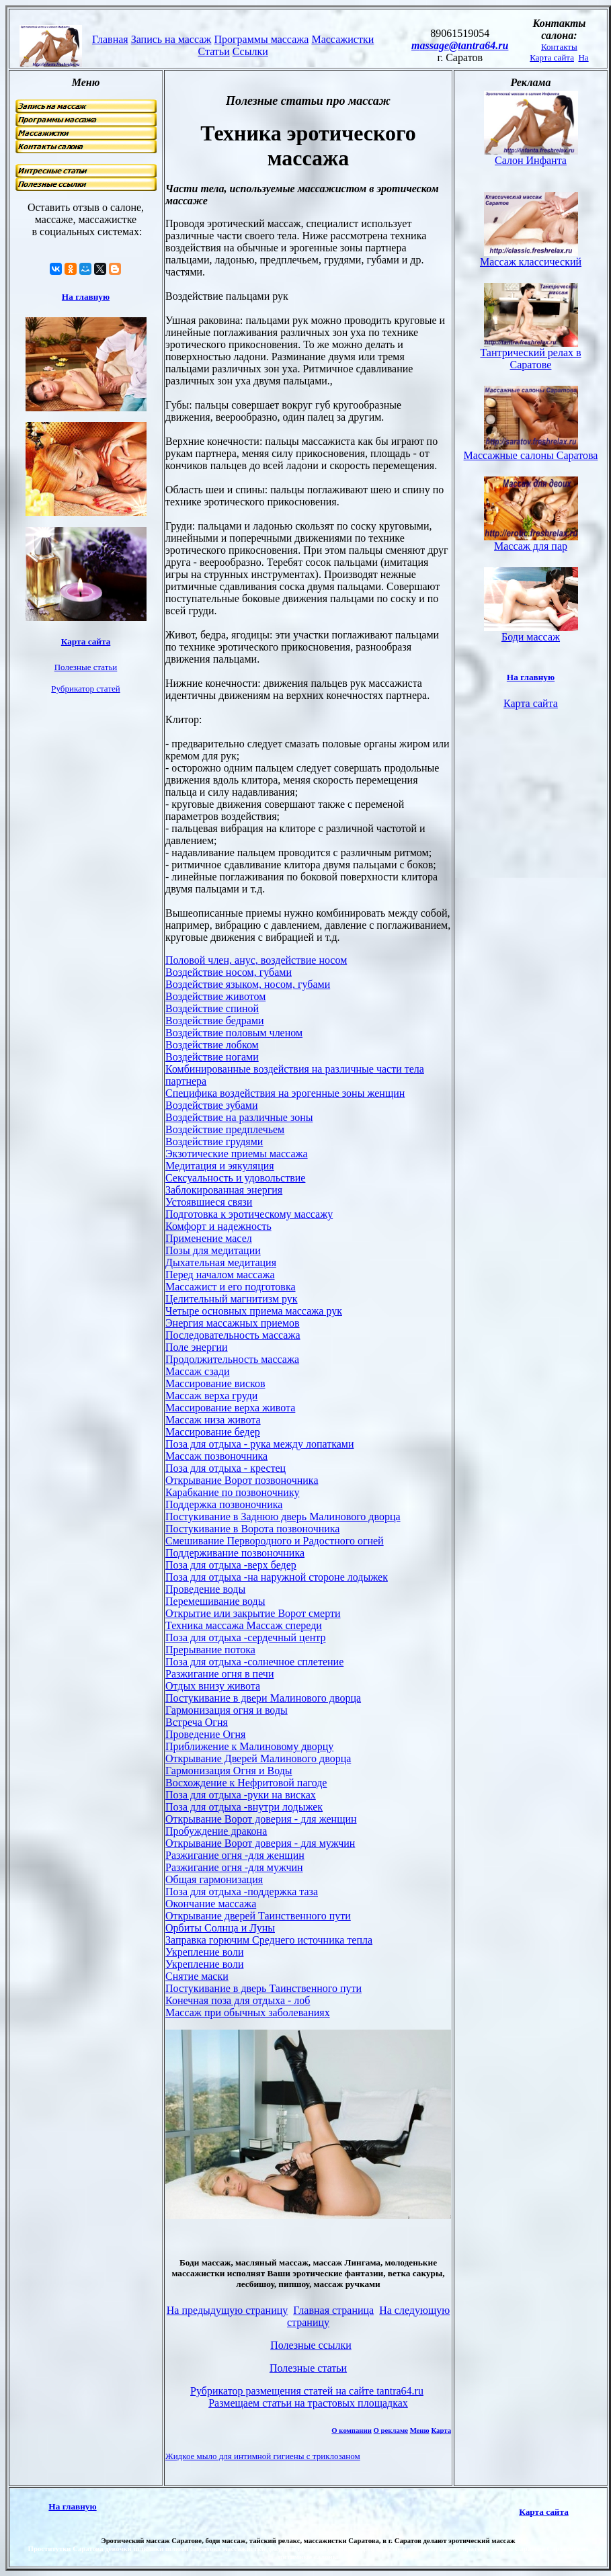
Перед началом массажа (220, 1274)
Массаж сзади (197, 1371)
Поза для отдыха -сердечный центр (245, 1637)
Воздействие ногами (212, 1057)
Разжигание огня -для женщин (234, 1855)
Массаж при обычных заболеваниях (247, 2012)
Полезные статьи (308, 2368)
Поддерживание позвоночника (234, 1553)
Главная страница (333, 2310)
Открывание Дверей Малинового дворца (258, 1758)
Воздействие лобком (212, 1044)
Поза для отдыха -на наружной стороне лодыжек (276, 1577)
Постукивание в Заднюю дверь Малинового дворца (283, 1516)
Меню (420, 2430)
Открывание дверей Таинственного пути (258, 1915)
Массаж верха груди (211, 1395)
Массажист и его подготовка (230, 1286)
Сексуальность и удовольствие (235, 1177)
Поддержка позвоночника (223, 1504)
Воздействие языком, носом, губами (247, 984)
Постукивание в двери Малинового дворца (263, 1698)
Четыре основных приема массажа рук (253, 1311)
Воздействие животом (215, 996)
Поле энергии (196, 1347)
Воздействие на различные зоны (239, 1117)
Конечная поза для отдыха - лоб (237, 2000)
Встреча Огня (196, 1722)
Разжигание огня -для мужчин (234, 1867)
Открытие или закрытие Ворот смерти (253, 1613)
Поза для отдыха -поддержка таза (241, 1891)
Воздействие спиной (212, 1008)
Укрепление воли (204, 1952)
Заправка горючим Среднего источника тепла (268, 1940)
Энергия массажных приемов (232, 1323)
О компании (351, 2430)
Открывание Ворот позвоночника (241, 1480)
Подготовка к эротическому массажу (249, 1214)
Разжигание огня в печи (219, 1673)
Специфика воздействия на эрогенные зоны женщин (285, 1093)
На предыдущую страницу (227, 2310)
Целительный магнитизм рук (231, 1298)
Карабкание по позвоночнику (232, 1492)
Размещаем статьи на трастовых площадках (308, 2403)
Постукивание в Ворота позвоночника (252, 1528)
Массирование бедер (212, 1432)
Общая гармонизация (214, 1879)
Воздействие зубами (211, 1105)
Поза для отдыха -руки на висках (240, 1794)
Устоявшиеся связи (208, 1202)
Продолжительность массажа (232, 1359)
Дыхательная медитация (220, 1262)
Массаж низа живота (213, 1419)
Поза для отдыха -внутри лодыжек (244, 1807)
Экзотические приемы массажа (236, 1153)
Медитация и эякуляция (219, 1165)
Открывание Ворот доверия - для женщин (261, 1819)
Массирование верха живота (230, 1407)
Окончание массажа (210, 1903)
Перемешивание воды (215, 1601)
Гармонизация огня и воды (226, 1710)
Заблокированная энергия (223, 1190)
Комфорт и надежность (218, 1226)
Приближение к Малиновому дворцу (249, 1746)
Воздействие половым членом (233, 1032)
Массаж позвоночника (216, 1456)
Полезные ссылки (311, 2345)
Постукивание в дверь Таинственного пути (263, 1988)
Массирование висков (215, 1383)
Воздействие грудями (214, 1141)
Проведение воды (205, 1589)
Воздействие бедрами (214, 1020)
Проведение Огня (205, 1734)
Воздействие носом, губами (228, 972)
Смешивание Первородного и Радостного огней (274, 1540)
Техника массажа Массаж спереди (243, 1625)
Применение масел (208, 1238)
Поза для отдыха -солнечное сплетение (254, 1661)
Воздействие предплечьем (224, 1129)
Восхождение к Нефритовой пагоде (246, 1782)
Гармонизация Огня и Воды (228, 1770)
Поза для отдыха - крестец (225, 1468)
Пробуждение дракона (216, 1831)
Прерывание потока (210, 1649)
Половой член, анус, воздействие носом (256, 960)
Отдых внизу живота (212, 1686)
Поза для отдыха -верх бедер (230, 1565)
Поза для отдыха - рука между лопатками (259, 1444)
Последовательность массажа (232, 1335)
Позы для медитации (213, 1250)
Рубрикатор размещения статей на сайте (306, 2391)
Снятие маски (197, 1976)
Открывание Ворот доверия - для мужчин (260, 1843)
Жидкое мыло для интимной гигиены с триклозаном (262, 2456)
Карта (441, 2430)
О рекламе (391, 2430)
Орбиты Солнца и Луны (220, 1928)
